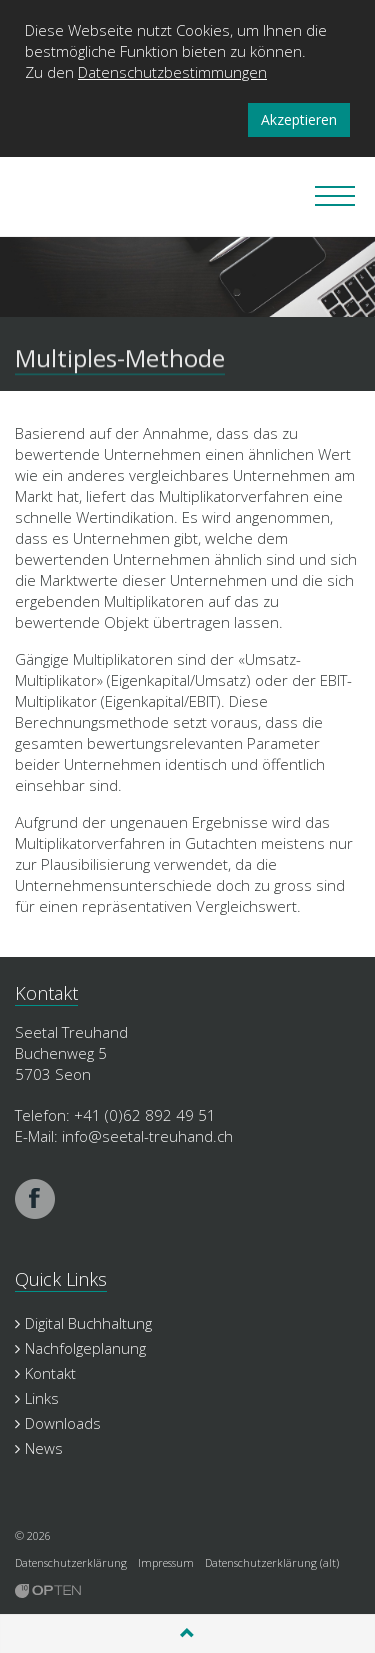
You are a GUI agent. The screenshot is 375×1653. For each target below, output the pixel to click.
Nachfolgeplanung (80, 1348)
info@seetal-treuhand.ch (147, 1136)
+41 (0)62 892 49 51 (145, 1115)
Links (37, 1398)
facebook (35, 1199)
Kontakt (45, 1373)
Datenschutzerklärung (71, 1562)
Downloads (58, 1423)
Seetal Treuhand (70, 196)
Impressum (166, 1562)
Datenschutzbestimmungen (172, 72)
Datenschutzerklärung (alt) (272, 1562)
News (39, 1448)
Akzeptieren (299, 119)
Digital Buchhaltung (83, 1323)
